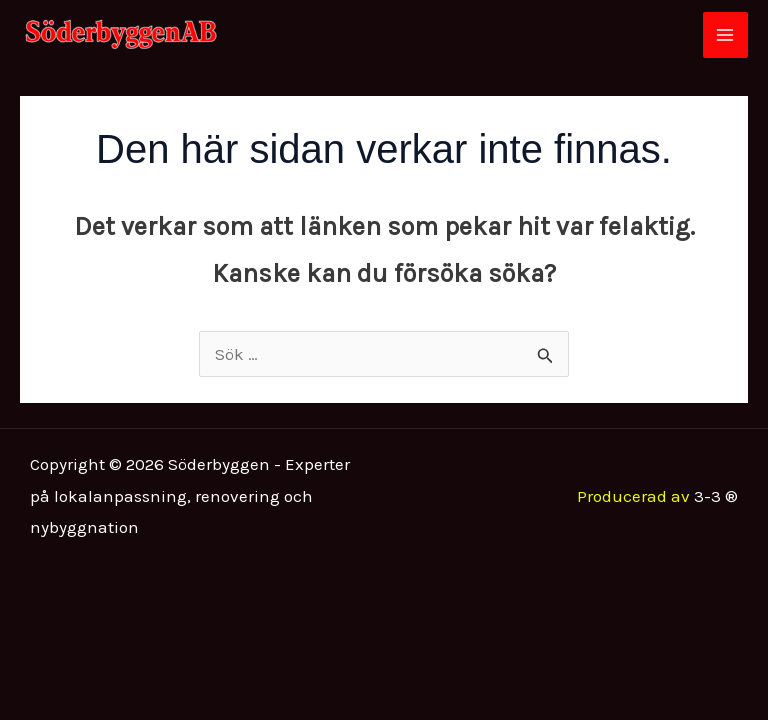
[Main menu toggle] (726, 35)
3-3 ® (716, 496)
